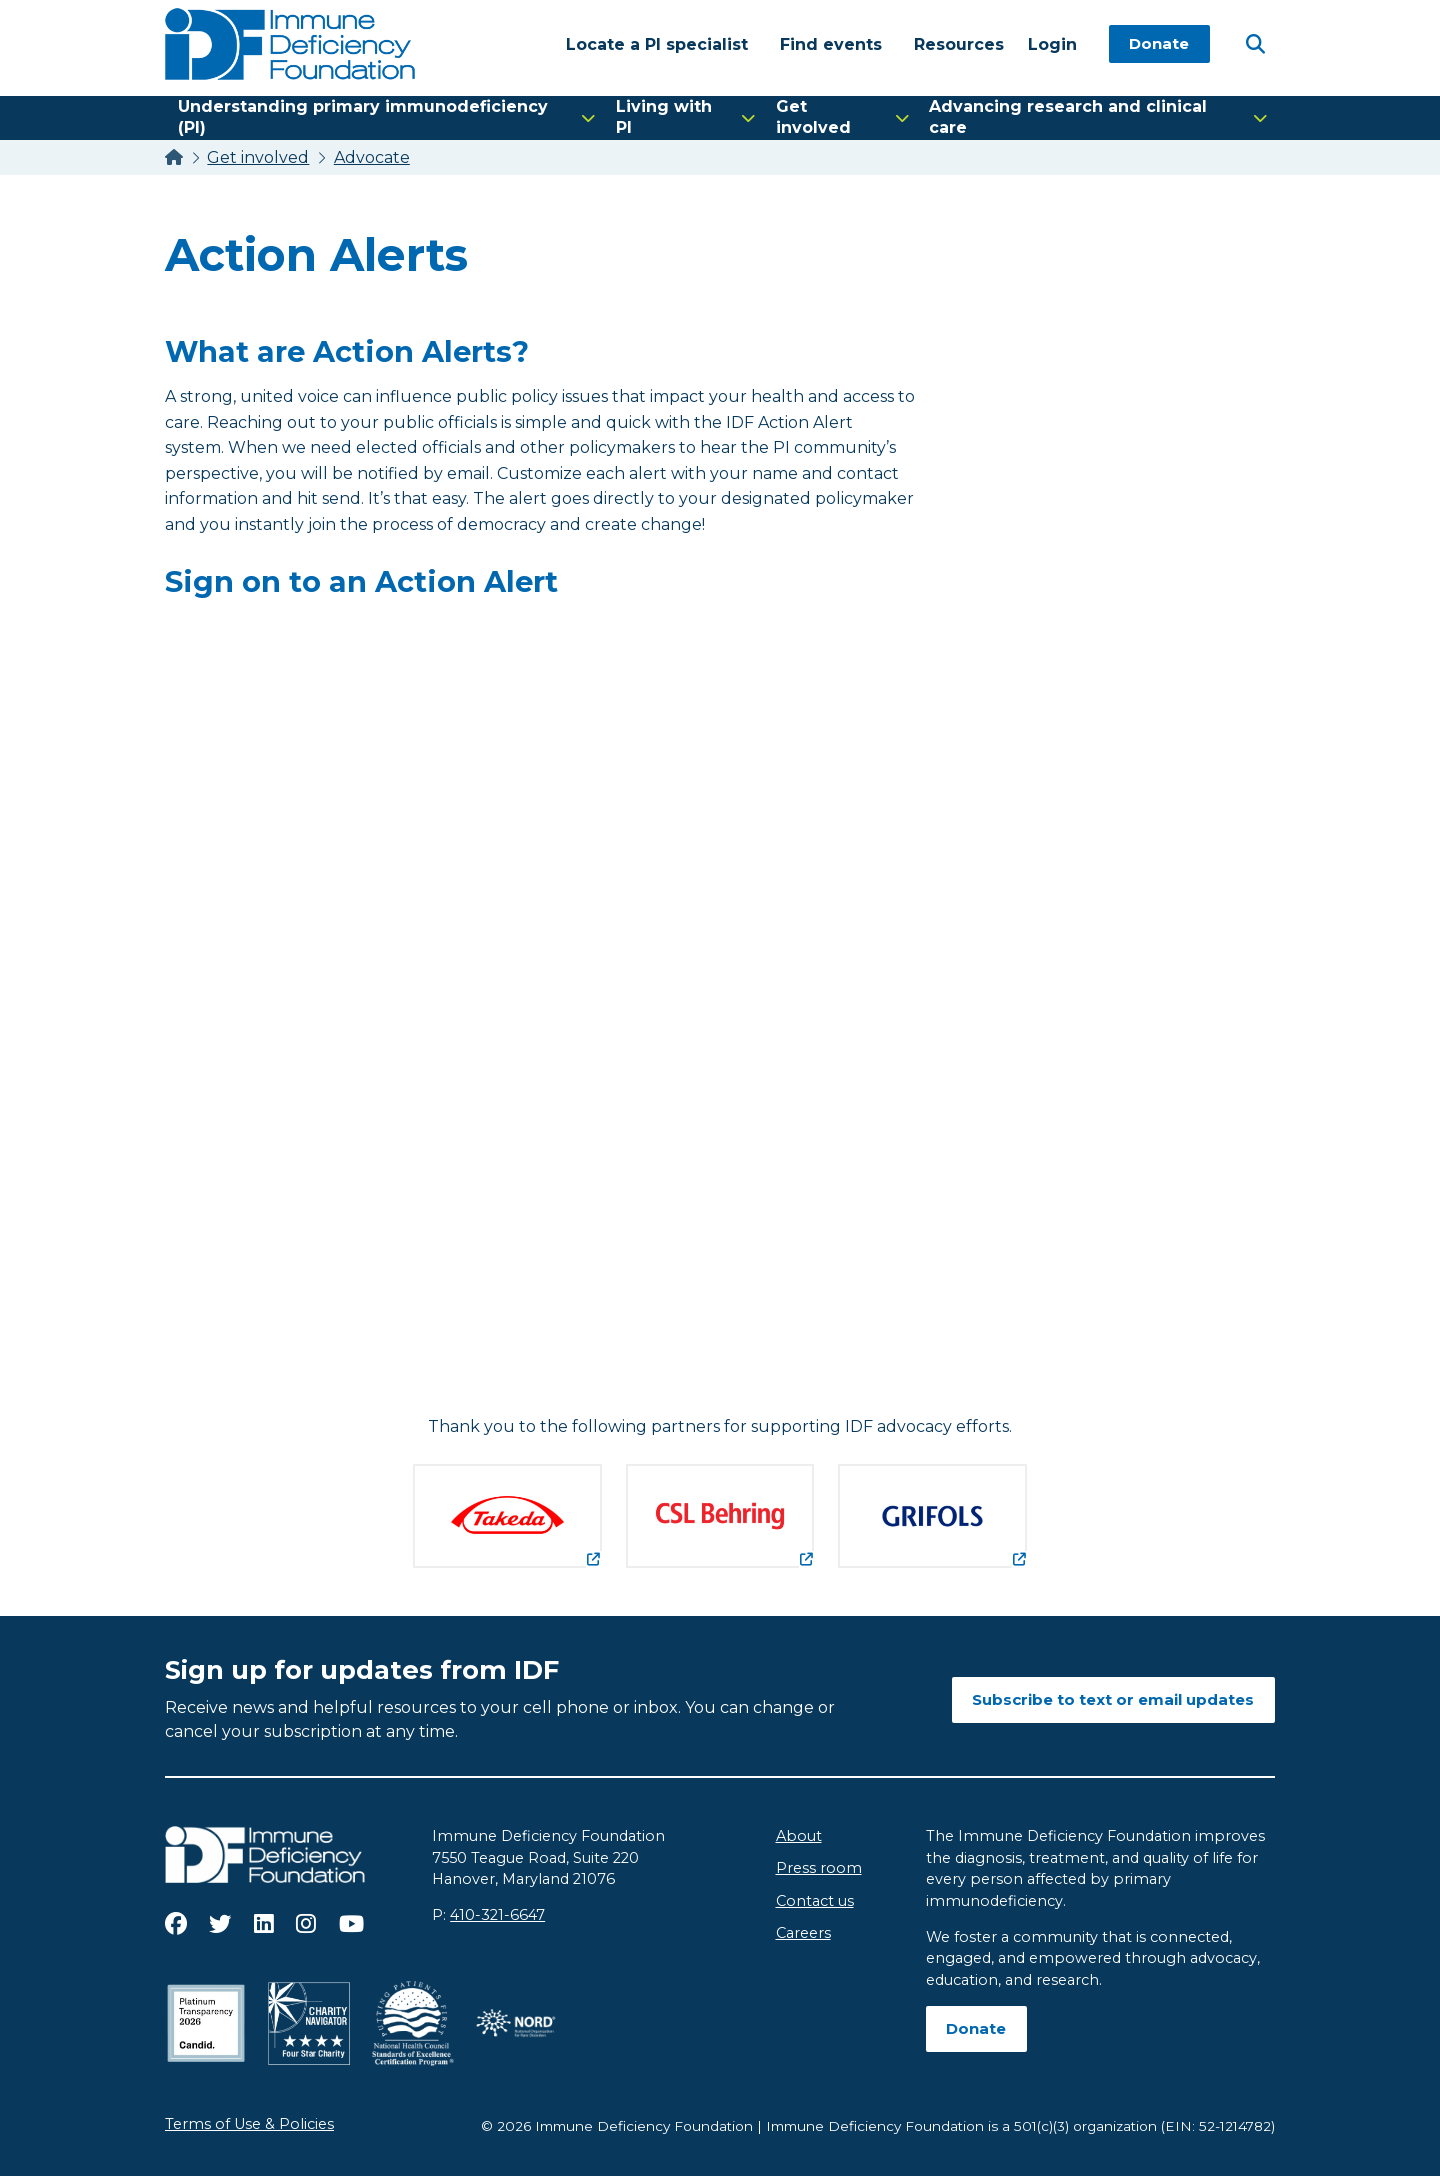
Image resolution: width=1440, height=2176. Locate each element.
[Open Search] (1255, 43)
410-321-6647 (497, 1915)
